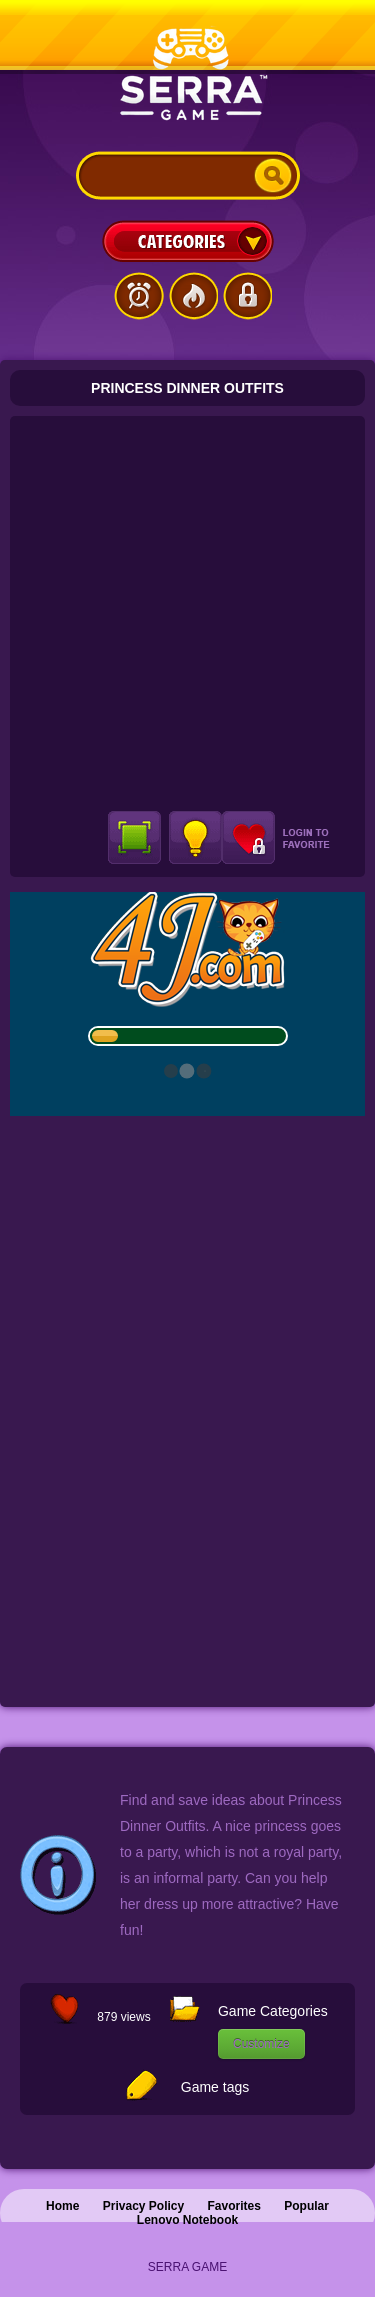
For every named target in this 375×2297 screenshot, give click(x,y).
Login (247, 296)
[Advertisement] (187, 613)
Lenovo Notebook (187, 2220)
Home (62, 2206)
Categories (188, 241)
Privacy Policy (143, 2206)
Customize (261, 2044)
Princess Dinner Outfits (187, 388)
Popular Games (193, 296)
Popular (306, 2206)
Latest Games (139, 296)
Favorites (234, 2206)
